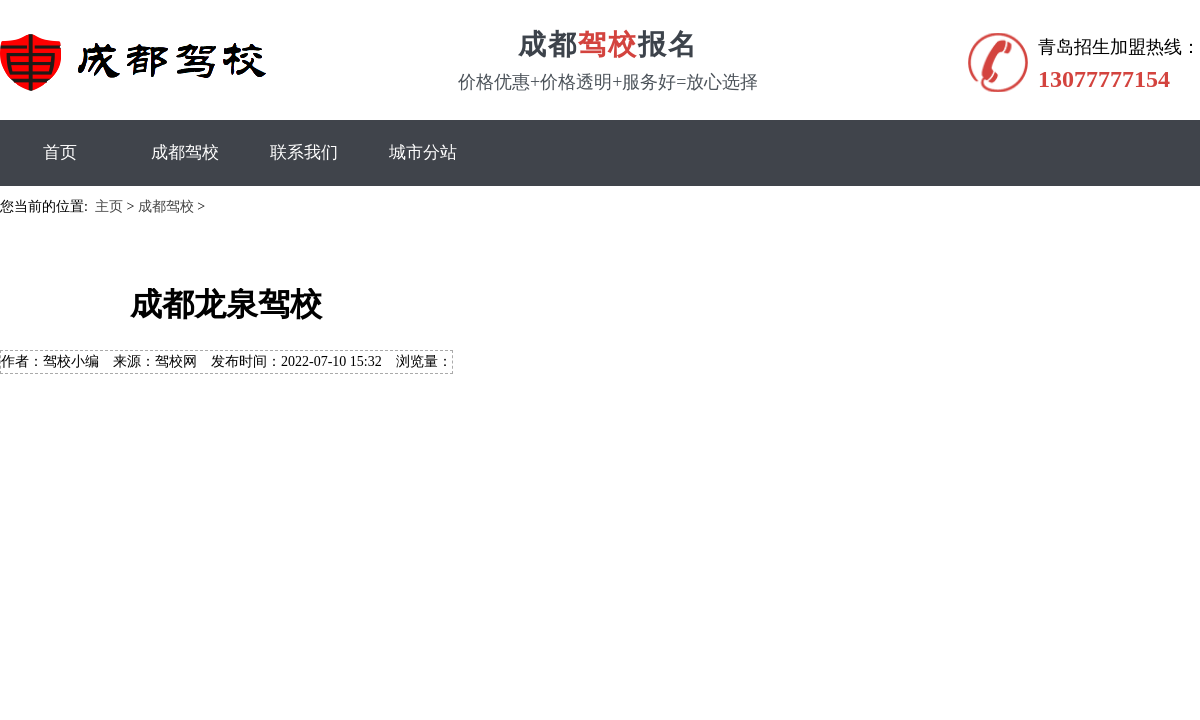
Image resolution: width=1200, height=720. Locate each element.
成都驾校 (185, 152)
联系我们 (304, 152)
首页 (60, 152)
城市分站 (423, 152)
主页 (109, 206)
